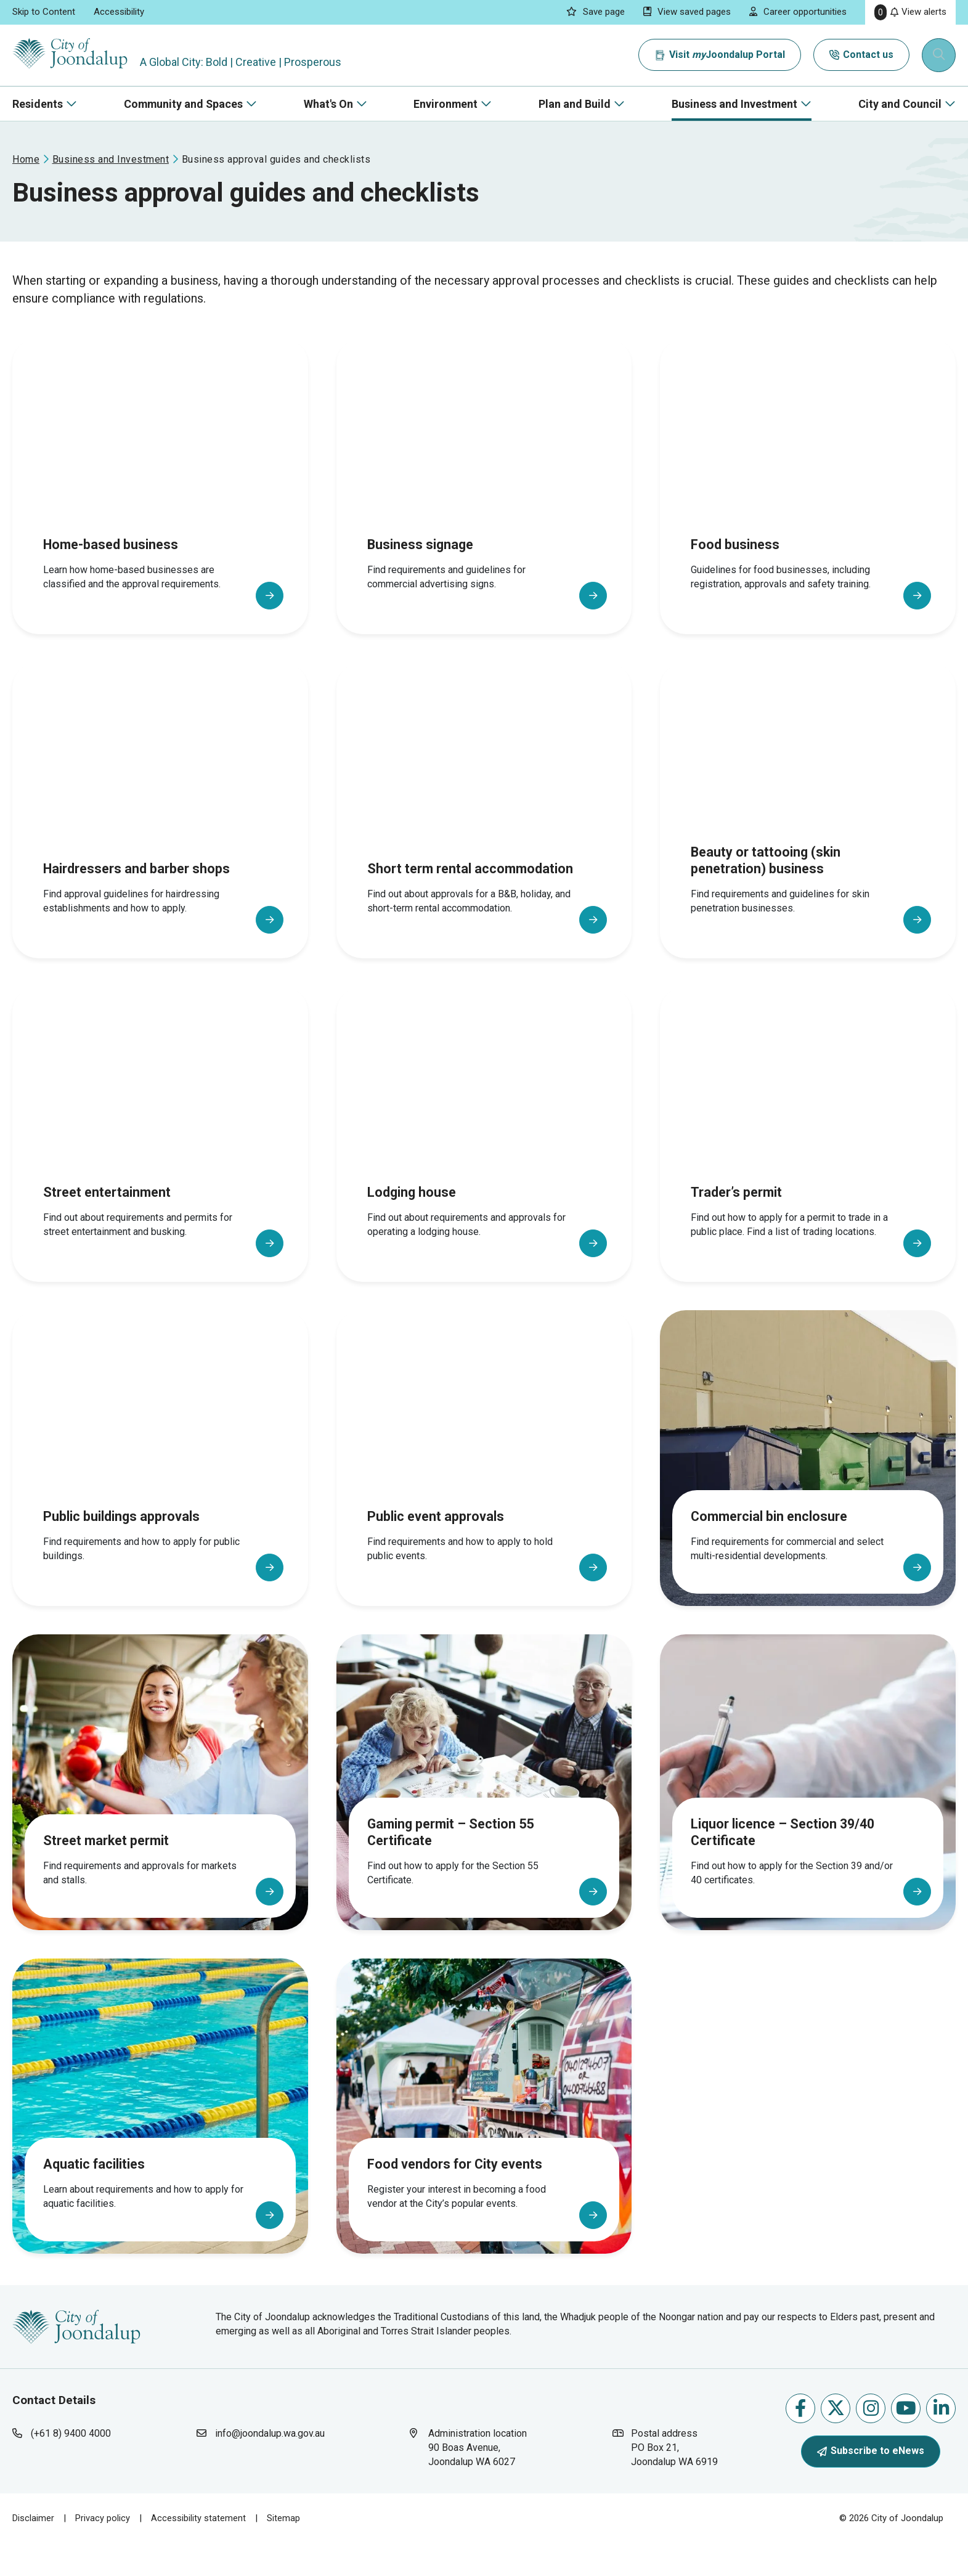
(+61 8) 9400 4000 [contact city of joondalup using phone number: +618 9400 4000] (71, 2470)
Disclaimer (33, 2554)
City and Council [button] (900, 103)
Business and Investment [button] (734, 103)
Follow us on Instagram (871, 2444)
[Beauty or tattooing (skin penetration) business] (808, 835)
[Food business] (808, 511)
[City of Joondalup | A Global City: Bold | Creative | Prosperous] (76, 55)
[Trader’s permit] (808, 1158)
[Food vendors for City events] (484, 2130)
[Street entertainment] (160, 1158)
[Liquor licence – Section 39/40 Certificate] (808, 1807)
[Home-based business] (160, 511)
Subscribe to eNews (870, 2487)
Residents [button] (37, 103)
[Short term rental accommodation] (484, 835)
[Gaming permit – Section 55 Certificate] (484, 1807)
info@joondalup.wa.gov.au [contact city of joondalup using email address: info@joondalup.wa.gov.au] (270, 2470)
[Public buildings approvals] (160, 1483)
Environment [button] (445, 103)
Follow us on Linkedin (941, 2444)
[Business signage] (484, 511)
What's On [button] (328, 103)
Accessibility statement (198, 2554)
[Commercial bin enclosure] (808, 1483)
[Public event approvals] (484, 1483)
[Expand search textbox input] (940, 55)
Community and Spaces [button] (183, 103)
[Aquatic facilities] (160, 2130)
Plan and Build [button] (575, 103)
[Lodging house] (484, 1158)
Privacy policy (102, 2554)
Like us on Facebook (800, 2444)
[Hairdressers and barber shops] (160, 835)
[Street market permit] (160, 1807)
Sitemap (283, 2554)
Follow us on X (836, 2444)
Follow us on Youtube (906, 2444)
